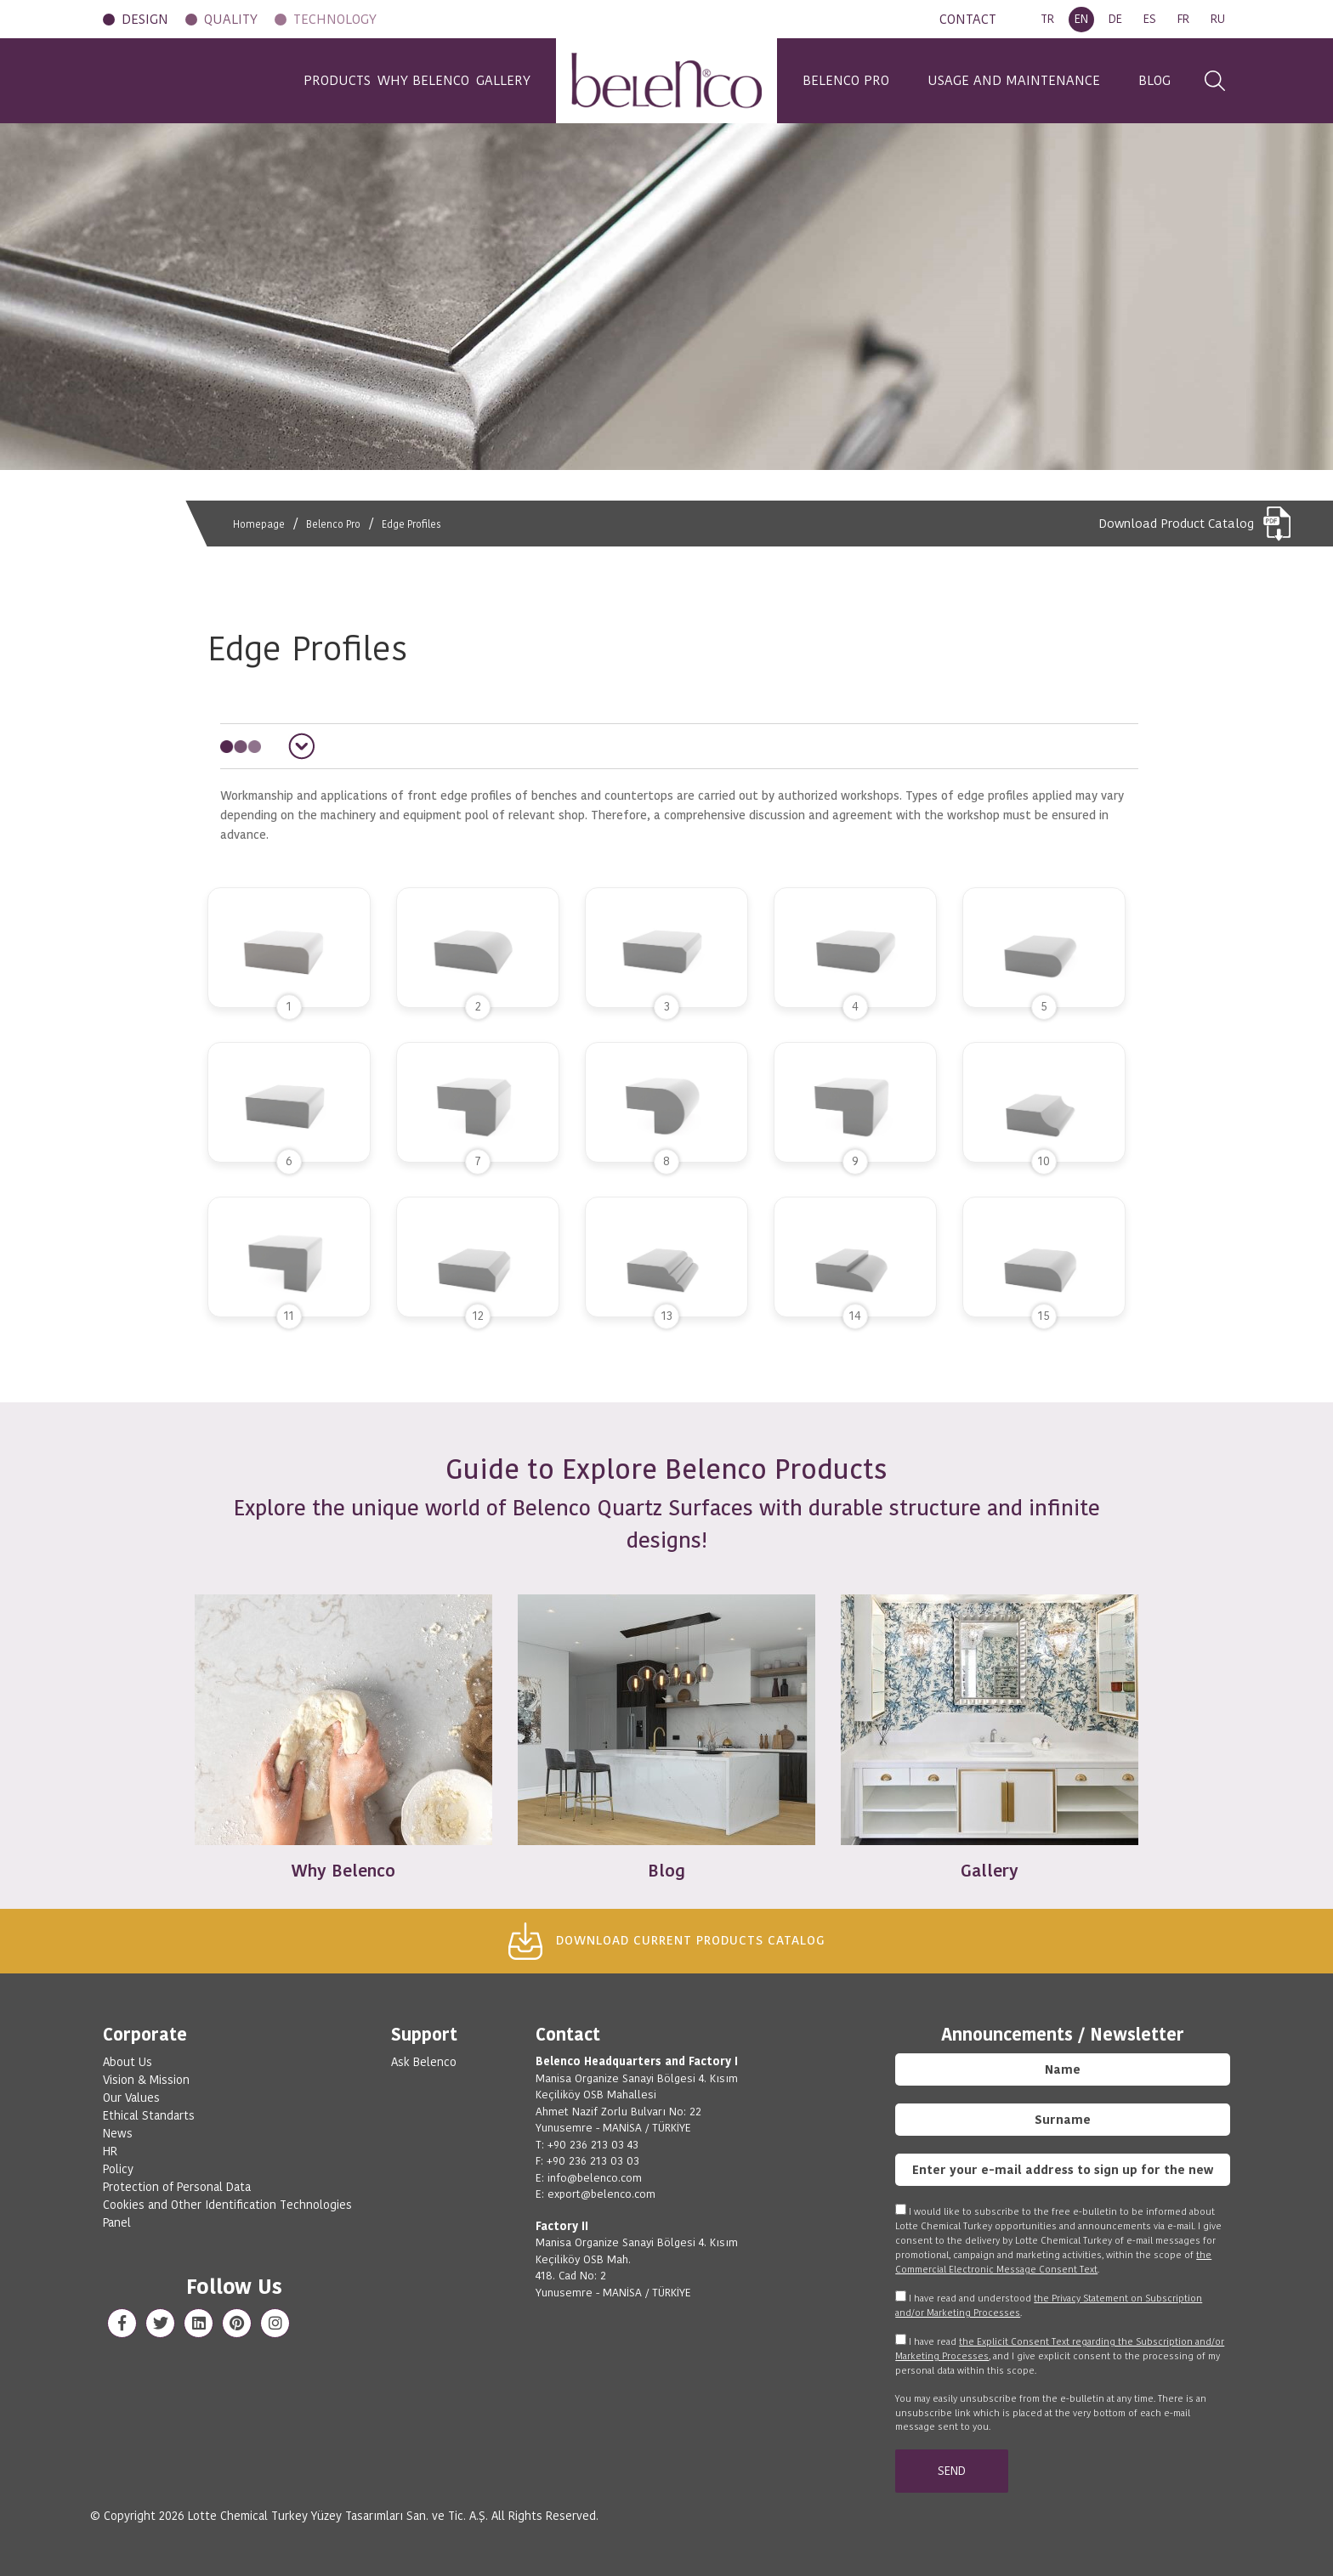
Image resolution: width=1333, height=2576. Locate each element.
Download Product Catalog (1194, 524)
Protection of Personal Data (177, 2186)
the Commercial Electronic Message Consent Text (1053, 2262)
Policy (118, 2168)
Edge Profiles (431, 523)
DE (1115, 18)
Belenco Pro (343, 523)
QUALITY (231, 19)
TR (1047, 18)
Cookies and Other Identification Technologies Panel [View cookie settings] (227, 2213)
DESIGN (145, 19)
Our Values (131, 2097)
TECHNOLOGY (335, 19)
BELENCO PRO (846, 80)
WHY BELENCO (392, 80)
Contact (568, 2035)
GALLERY (503, 80)
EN (1081, 18)
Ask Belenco (424, 2061)
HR (110, 2151)
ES (1149, 18)
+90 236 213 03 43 (592, 2145)
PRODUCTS (274, 80)
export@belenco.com (601, 2194)
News (118, 2133)
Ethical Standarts (149, 2115)
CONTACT (967, 19)
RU (1218, 18)
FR (1183, 18)
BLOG (1154, 80)
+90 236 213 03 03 (593, 2161)
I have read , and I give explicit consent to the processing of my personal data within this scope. (1059, 2356)
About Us (127, 2061)
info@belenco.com (594, 2178)
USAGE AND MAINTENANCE (1013, 80)
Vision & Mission (146, 2079)
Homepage (261, 523)
